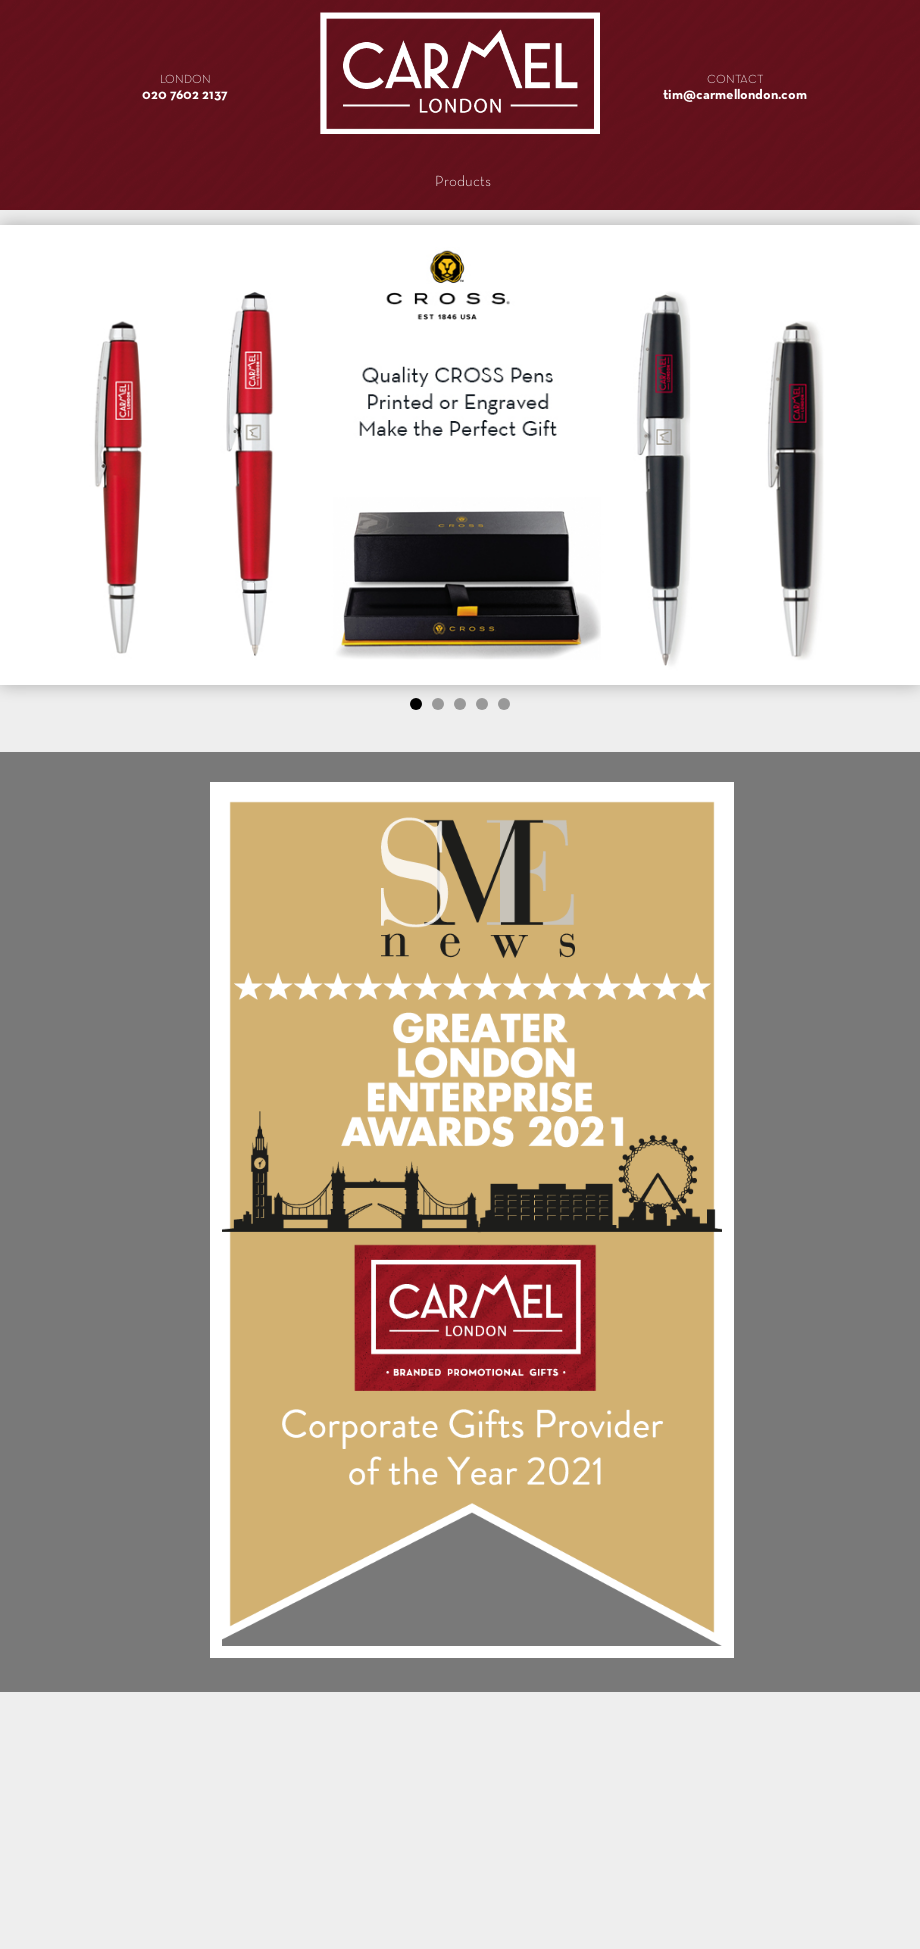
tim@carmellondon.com (735, 95)
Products (463, 182)
